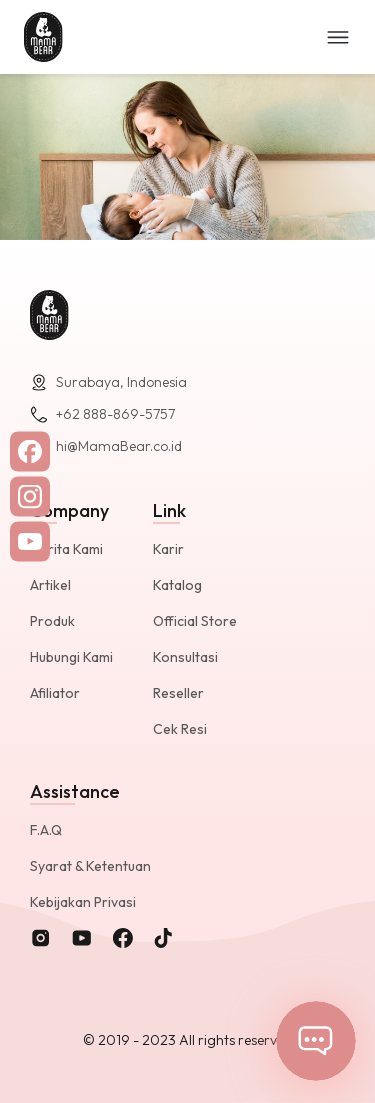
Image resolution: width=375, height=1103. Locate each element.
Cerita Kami (66, 549)
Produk (52, 621)
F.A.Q (46, 830)
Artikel (50, 585)
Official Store (195, 621)
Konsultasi (185, 657)
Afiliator (55, 693)
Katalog (177, 585)
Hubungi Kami (71, 657)
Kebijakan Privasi (83, 902)
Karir (168, 549)
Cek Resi (180, 729)
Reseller (178, 693)
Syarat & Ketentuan (90, 866)
